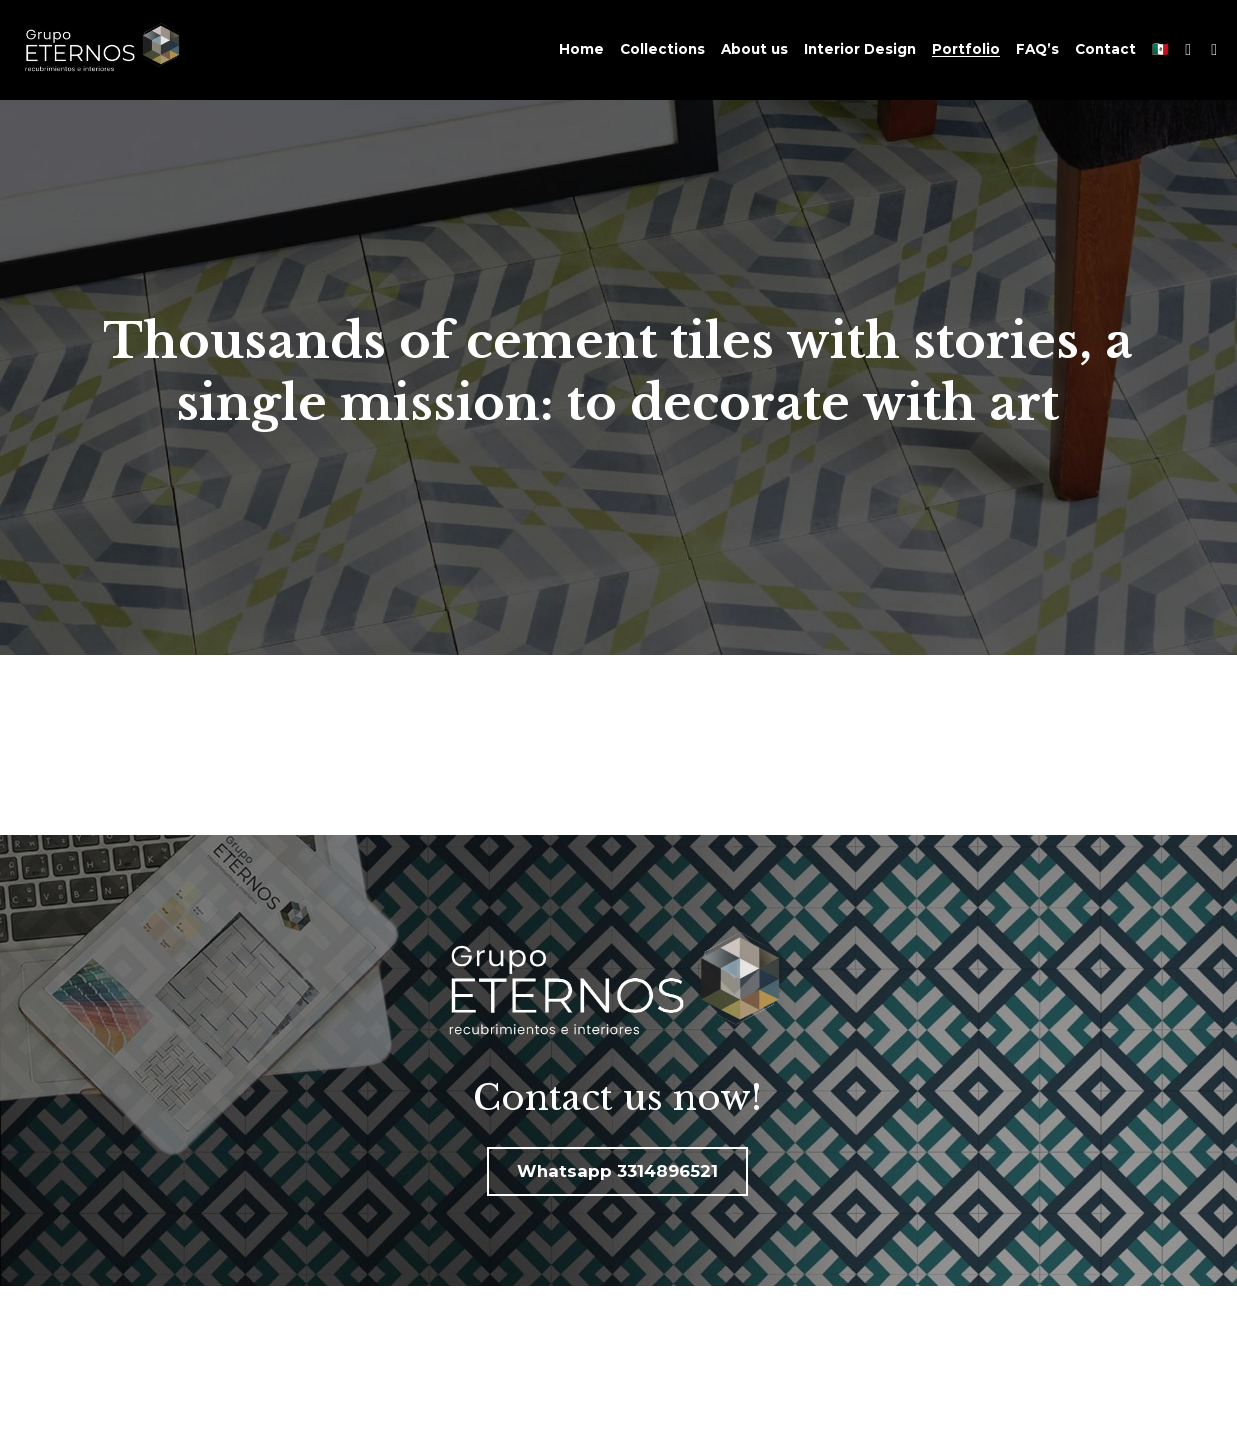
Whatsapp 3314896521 (617, 1170)
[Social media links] (1188, 50)
